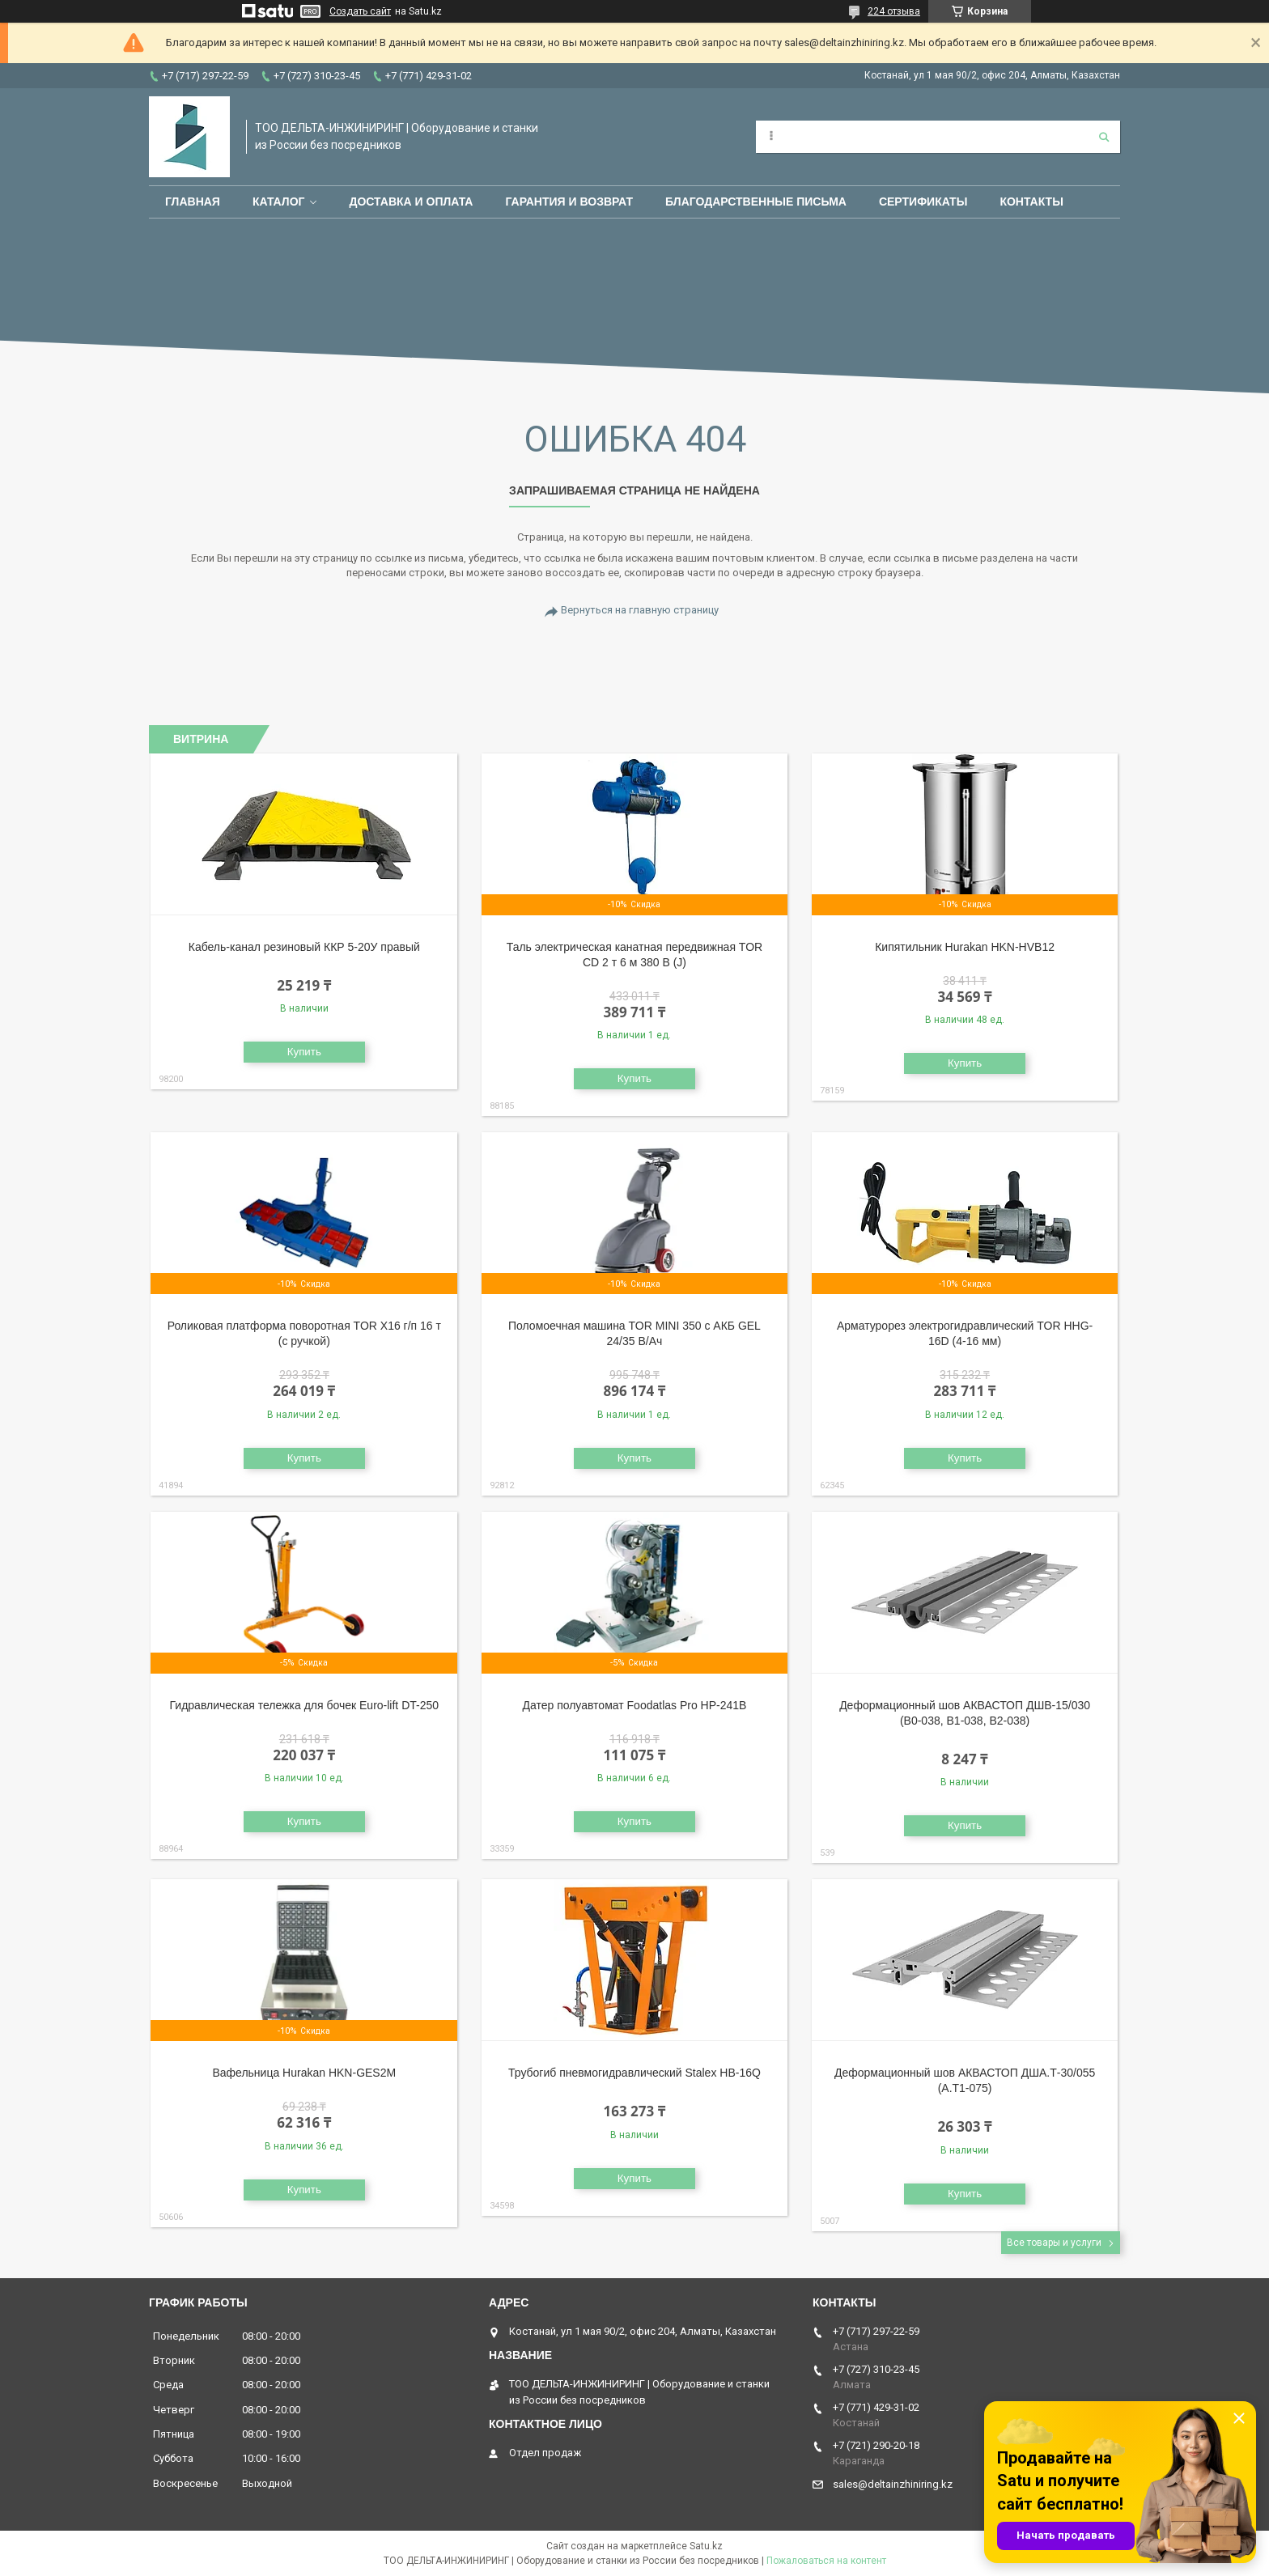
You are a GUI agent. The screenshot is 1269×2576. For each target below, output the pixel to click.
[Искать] (1104, 137)
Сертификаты (923, 201)
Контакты (1031, 201)
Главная (192, 201)
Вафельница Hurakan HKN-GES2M (304, 2072)
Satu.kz (706, 2546)
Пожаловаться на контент (826, 2560)
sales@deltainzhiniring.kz (893, 2484)
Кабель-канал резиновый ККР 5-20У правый (304, 946)
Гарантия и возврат (569, 201)
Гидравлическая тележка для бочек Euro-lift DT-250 (304, 1705)
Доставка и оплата (411, 201)
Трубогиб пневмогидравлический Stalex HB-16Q (634, 2072)
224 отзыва (894, 11)
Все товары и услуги (1054, 2242)
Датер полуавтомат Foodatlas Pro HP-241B (634, 1705)
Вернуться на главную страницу (640, 610)
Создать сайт (360, 11)
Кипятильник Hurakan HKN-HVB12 (965, 946)
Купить (304, 1052)
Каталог (279, 201)
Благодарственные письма (756, 201)
